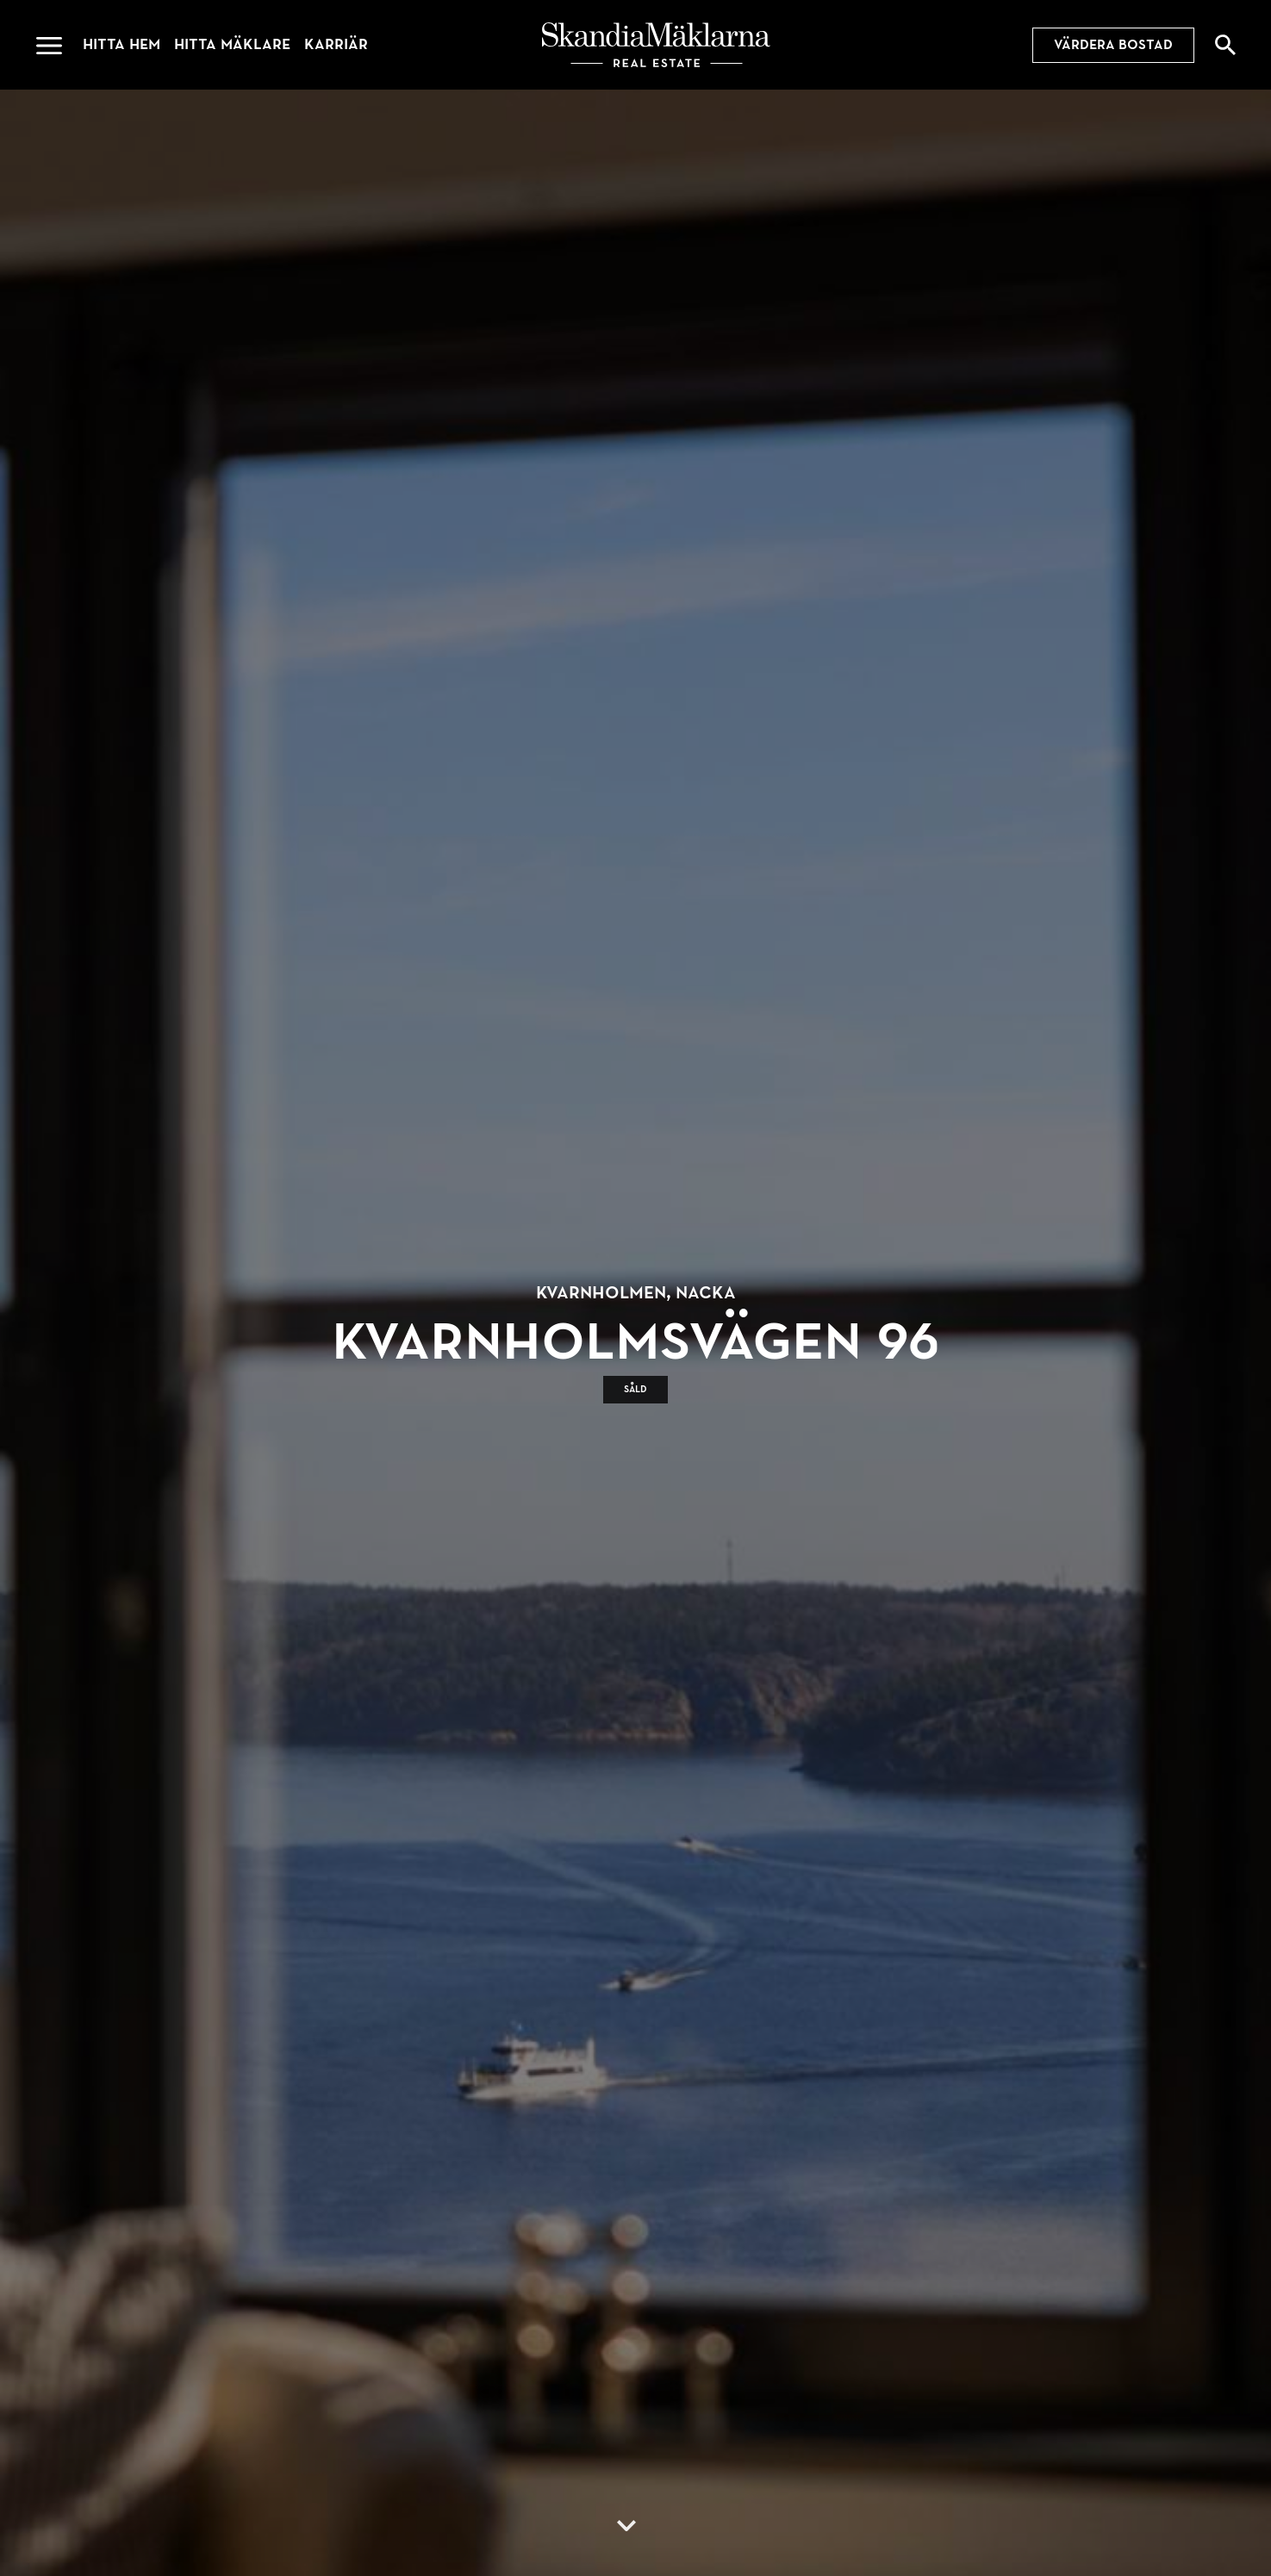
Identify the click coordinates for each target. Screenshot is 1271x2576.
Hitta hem (121, 44)
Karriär (336, 44)
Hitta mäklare (232, 44)
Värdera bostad (1113, 45)
